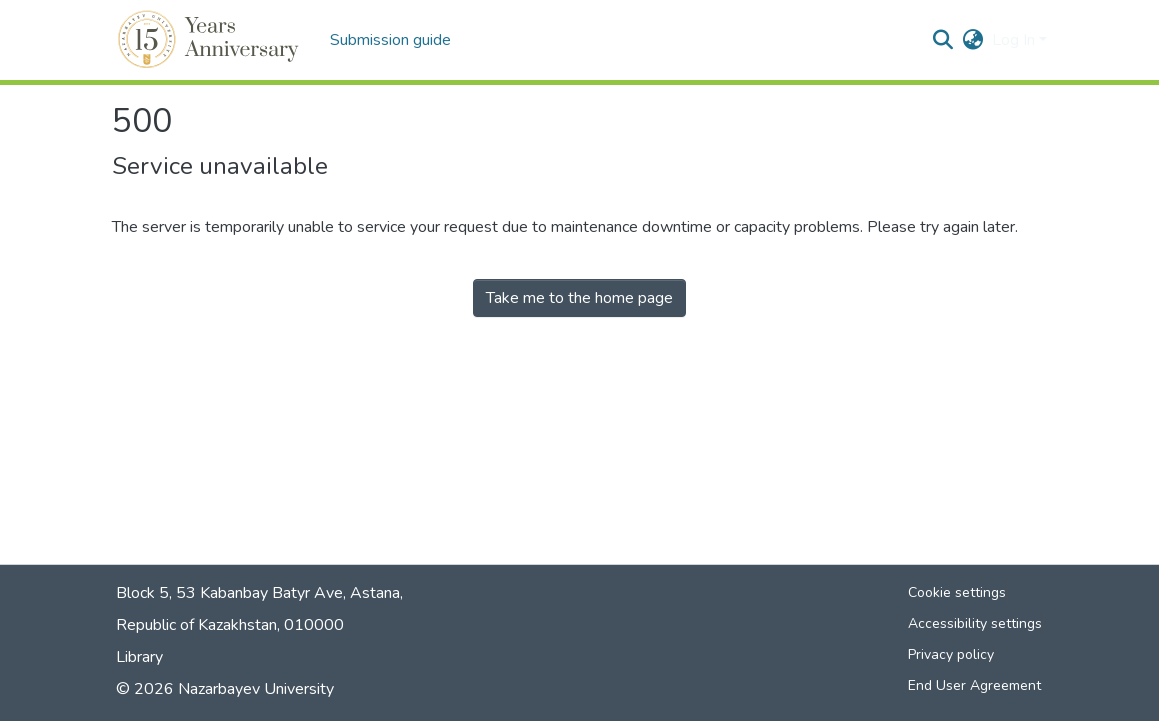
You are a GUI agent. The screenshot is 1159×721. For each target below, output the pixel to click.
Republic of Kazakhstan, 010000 (230, 625)
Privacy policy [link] (951, 654)
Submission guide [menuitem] (390, 40)
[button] (211, 40)
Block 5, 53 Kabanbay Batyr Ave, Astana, (259, 593)
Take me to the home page (579, 298)
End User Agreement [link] (974, 685)
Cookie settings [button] (957, 592)
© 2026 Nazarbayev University (225, 689)
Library (139, 657)
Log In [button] (1015, 40)
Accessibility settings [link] (975, 623)
